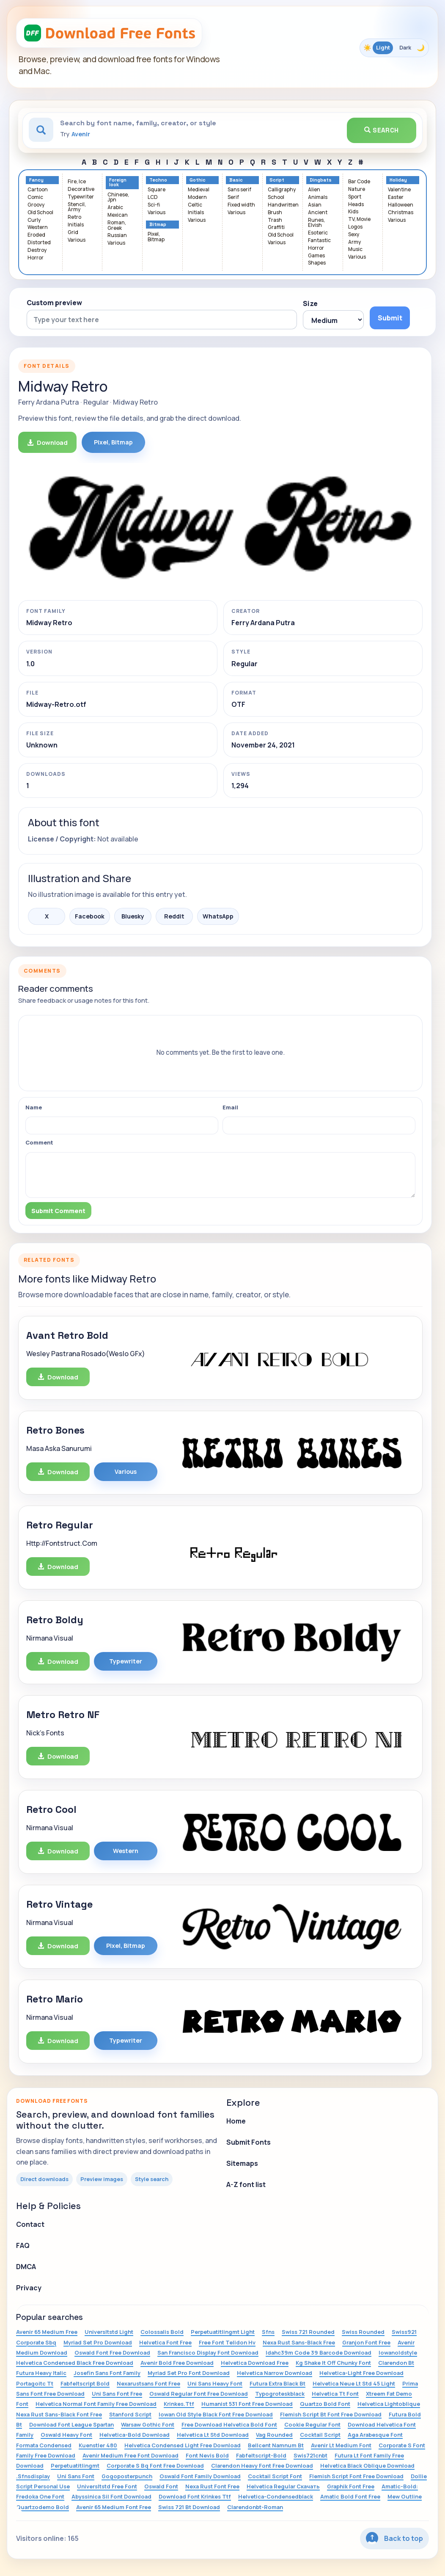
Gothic (198, 180)
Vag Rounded (274, 2434)
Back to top (394, 2538)
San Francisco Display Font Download (207, 2352)
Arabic (115, 207)
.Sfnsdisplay (33, 2476)
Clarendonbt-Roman (255, 2507)
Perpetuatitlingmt (75, 2465)
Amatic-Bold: (400, 2486)
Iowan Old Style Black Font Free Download (216, 2414)
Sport (354, 197)
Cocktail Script (320, 2434)
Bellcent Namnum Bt (276, 2445)
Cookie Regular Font (312, 2424)
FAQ (23, 2245)
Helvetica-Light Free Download (361, 2373)
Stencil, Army (77, 207)
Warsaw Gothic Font (147, 2424)
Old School (40, 213)
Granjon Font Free (366, 2342)
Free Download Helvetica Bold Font (229, 2424)
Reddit (174, 916)
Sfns (268, 2332)
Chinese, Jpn (118, 198)
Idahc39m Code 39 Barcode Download (318, 2352)
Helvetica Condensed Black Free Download (74, 2362)
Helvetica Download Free (254, 2362)
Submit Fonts (248, 2142)
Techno (158, 180)
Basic (236, 180)
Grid (73, 232)
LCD (153, 197)
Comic (35, 197)
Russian (117, 235)
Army (354, 242)
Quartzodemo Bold (42, 2507)
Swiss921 (404, 2332)
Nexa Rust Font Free (212, 2486)
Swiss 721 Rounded (308, 2332)
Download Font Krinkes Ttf (195, 2496)
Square (156, 190)
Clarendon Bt (396, 2362)
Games (316, 256)
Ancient (317, 213)
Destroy (37, 250)
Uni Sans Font (75, 2476)
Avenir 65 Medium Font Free (113, 2507)
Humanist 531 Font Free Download (247, 2404)
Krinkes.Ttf (179, 2404)
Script (276, 180)
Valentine (399, 190)
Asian (314, 205)
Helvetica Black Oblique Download (367, 2465)
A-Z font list (246, 2184)
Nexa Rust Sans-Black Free (299, 2342)
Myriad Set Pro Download (97, 2342)
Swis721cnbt (310, 2455)
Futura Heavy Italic (41, 2373)
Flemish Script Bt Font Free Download (331, 2414)
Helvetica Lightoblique (388, 2404)
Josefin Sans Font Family (107, 2373)
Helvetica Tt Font (335, 2393)
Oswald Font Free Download (112, 2352)
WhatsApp (218, 916)
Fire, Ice (77, 182)
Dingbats (321, 180)
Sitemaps (242, 2163)
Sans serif (239, 190)
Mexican (117, 215)
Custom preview (54, 302)
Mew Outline (404, 2496)
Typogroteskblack (280, 2393)
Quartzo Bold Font (325, 2404)
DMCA (26, 2266)
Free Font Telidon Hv (227, 2342)
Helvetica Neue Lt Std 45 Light (354, 2383)
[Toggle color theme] (394, 48)
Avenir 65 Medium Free (46, 2332)
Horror (35, 258)
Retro (74, 217)
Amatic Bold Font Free (350, 2496)
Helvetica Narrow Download (274, 2373)
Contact (30, 2224)
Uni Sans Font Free (117, 2393)
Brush (275, 213)
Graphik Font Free (350, 2486)
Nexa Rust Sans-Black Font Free (59, 2414)
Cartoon (37, 190)
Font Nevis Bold (207, 2455)
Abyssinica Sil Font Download (111, 2496)
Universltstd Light (109, 2332)
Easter (396, 197)
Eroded (36, 235)
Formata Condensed (43, 2445)
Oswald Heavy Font (66, 2434)
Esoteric (318, 233)
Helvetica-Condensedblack (275, 2496)
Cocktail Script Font (275, 2476)
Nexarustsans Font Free (148, 2383)
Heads (356, 204)
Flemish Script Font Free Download (356, 2476)
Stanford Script (130, 2414)
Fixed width (241, 205)
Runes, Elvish (316, 223)
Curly (34, 220)
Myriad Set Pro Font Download (189, 2373)
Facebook (89, 916)
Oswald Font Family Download (200, 2476)
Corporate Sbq (36, 2342)
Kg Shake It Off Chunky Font (333, 2362)
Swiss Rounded (363, 2332)
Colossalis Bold (162, 2332)
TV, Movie (359, 219)
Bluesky (132, 916)
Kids (353, 212)
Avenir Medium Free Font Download (130, 2455)
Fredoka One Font (40, 2496)
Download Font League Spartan (71, 2424)
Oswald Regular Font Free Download (198, 2393)
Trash (275, 220)
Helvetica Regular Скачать (283, 2486)
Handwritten (283, 205)
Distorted (39, 243)
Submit (390, 318)
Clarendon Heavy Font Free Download (262, 2465)
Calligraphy (282, 190)
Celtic (195, 205)
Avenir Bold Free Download (177, 2362)
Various (76, 240)
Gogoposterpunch (127, 2476)
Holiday (398, 180)
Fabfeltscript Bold (85, 2383)
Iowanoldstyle (398, 2352)
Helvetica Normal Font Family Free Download (96, 2404)
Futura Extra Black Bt (277, 2383)
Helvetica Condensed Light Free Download (182, 2445)
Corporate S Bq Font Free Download (155, 2465)
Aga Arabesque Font (375, 2434)
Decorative (81, 189)
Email (230, 1107)
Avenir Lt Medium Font (341, 2445)
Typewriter (81, 197)
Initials (76, 225)
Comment (39, 1142)
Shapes (317, 263)
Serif (233, 197)
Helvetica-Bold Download (134, 2434)
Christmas (400, 213)
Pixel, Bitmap (156, 237)
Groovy (35, 205)
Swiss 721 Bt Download (189, 2507)
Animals (317, 197)
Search (381, 130)
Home (236, 2121)
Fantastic (319, 240)
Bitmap (157, 224)
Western (37, 227)
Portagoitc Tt (34, 2383)
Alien (314, 190)
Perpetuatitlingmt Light (223, 2332)
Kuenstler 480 (98, 2445)
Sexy (353, 235)
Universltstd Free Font (107, 2486)
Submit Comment (58, 1211)
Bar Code (359, 182)
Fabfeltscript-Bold (261, 2455)
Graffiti (276, 227)
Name (33, 1107)
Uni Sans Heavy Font (214, 2383)
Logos (355, 227)
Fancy (36, 180)
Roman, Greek (116, 226)
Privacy (28, 2287)
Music (355, 249)
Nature (356, 189)
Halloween (400, 205)
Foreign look (117, 182)
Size (310, 303)
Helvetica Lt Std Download (213, 2434)
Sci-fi (154, 205)
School (276, 197)
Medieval (198, 190)
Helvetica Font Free (165, 2342)
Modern (197, 197)
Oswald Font (161, 2486)
